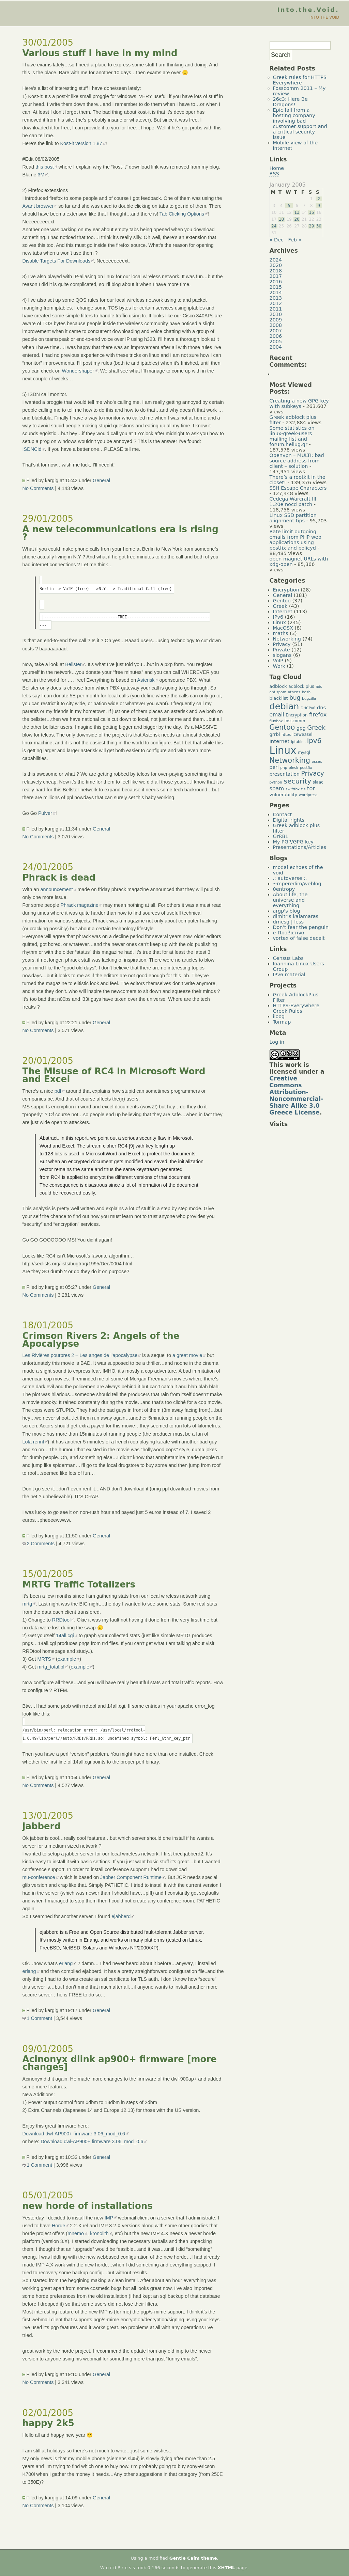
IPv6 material (289, 974)
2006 (276, 336)
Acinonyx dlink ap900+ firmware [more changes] (119, 2063)
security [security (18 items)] (297, 781)
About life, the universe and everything (290, 900)
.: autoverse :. (290, 878)
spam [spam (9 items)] (277, 789)
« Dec (277, 239)
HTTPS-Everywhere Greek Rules (296, 1008)
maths (280, 633)
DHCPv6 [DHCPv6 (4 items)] (308, 708)
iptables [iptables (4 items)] (298, 742)
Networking (287, 639)
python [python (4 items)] (276, 782)
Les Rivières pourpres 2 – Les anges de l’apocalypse (80, 1355)
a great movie (187, 1355)
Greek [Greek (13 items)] (316, 727)
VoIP (278, 660)
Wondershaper (78, 371)
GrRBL (280, 836)
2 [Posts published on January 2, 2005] (319, 198)
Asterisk (145, 680)
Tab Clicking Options (182, 214)
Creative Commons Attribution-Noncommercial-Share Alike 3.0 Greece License (296, 1095)
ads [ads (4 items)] (319, 686)
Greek (280, 606)
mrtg (27, 1604)
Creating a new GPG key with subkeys (299, 403)
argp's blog (286, 911)
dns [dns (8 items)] (321, 707)
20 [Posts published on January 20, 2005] (296, 219)
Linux (279, 622)
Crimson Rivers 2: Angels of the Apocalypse (101, 1340)
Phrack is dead (59, 877)
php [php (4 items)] (283, 767)
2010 (276, 314)
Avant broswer (38, 206)
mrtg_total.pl (50, 1667)
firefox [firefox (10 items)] (318, 714)
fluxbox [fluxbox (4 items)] (276, 721)
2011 (276, 309)
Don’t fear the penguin (301, 927)
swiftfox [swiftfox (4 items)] (293, 789)
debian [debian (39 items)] (284, 706)
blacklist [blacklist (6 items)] (279, 698)
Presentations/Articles (299, 847)
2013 (276, 298)
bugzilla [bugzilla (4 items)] (309, 698)
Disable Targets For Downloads (56, 261)
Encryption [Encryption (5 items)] (296, 715)
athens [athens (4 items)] (294, 692)
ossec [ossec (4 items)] (317, 761)
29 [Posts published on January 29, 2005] (311, 226)
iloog (279, 1016)
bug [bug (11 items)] (294, 697)
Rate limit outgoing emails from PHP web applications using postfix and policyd (295, 540)
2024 (276, 260)
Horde (58, 2225)
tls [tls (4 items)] (303, 789)
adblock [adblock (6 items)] (278, 686)
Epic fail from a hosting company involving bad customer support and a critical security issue (300, 123)
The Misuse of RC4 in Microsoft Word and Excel (114, 1075)
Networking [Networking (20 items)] (290, 760)
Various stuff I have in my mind (100, 53)
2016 (276, 281)
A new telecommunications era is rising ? (120, 533)
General (101, 480)
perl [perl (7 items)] (274, 767)
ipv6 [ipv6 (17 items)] (314, 741)
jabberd (41, 1826)
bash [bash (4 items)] (306, 692)
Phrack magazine (79, 905)
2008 (276, 325)
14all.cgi (65, 1635)
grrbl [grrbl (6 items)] (275, 734)
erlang (66, 1963)
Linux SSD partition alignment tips (293, 517)
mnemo (75, 2233)
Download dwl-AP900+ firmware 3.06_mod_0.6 (73, 2133)
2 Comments (38, 1543)
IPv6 (278, 617)
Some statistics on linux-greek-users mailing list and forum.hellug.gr (292, 436)
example (67, 1659)
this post (44, 167)
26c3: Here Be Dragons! (290, 101)
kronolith (99, 2233)
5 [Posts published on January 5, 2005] (289, 205)
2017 (276, 276)
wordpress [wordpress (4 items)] (308, 795)
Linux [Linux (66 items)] (283, 750)
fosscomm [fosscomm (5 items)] (294, 720)
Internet (282, 611)
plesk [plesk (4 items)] (293, 767)
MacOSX (283, 628)
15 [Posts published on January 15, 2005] (311, 212)
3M (40, 174)
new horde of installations (87, 2206)
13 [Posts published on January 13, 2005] (296, 212)
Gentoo (282, 600)
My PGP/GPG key (293, 841)
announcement (56, 889)
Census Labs (288, 958)
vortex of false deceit (299, 938)
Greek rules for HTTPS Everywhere (300, 80)
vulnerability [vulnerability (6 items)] (284, 794)
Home (277, 168)
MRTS (44, 1659)
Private (281, 649)
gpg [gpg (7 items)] (301, 728)
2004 (276, 347)
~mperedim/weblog (297, 883)
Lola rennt (33, 1441)
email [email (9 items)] (277, 715)
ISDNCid (32, 449)
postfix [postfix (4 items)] (306, 767)
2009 (276, 319)
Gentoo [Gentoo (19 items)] (282, 727)
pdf (58, 1091)
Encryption (286, 589)
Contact (282, 814)
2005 (276, 341)
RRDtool (61, 1620)
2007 (276, 330)
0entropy (284, 889)
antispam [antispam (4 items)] (278, 692)
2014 (276, 292)
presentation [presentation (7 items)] (285, 774)
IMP (109, 2218)
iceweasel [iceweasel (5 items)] (302, 734)
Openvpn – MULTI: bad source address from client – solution (297, 461)
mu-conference (38, 1877)
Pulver (45, 813)
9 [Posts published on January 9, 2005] (319, 205)
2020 (276, 265)
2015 (276, 287)
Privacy (282, 644)
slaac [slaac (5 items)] (318, 782)
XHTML (226, 2567)
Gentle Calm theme (193, 2558)
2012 (276, 303)
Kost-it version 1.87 (81, 143)
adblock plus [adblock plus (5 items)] (301, 686)
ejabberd (121, 1916)
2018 (276, 270)
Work (279, 666)
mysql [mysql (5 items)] (304, 752)
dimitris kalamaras (296, 916)
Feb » (294, 239)
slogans (282, 655)
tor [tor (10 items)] (311, 788)
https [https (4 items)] (286, 734)
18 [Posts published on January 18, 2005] (281, 219)
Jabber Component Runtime (131, 1877)
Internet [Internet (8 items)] (280, 741)
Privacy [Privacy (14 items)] (312, 773)
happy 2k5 (48, 2423)
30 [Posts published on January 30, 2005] (318, 226)
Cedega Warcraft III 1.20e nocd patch (293, 501)
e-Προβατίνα (289, 932)
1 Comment (37, 2018)
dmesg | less (288, 921)
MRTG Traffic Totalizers (78, 1584)
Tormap (282, 1022)
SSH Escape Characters (298, 488)
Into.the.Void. (308, 9)
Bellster (73, 664)
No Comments (38, 488)
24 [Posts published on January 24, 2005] (273, 226)
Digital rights (289, 820)
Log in (277, 1042)
